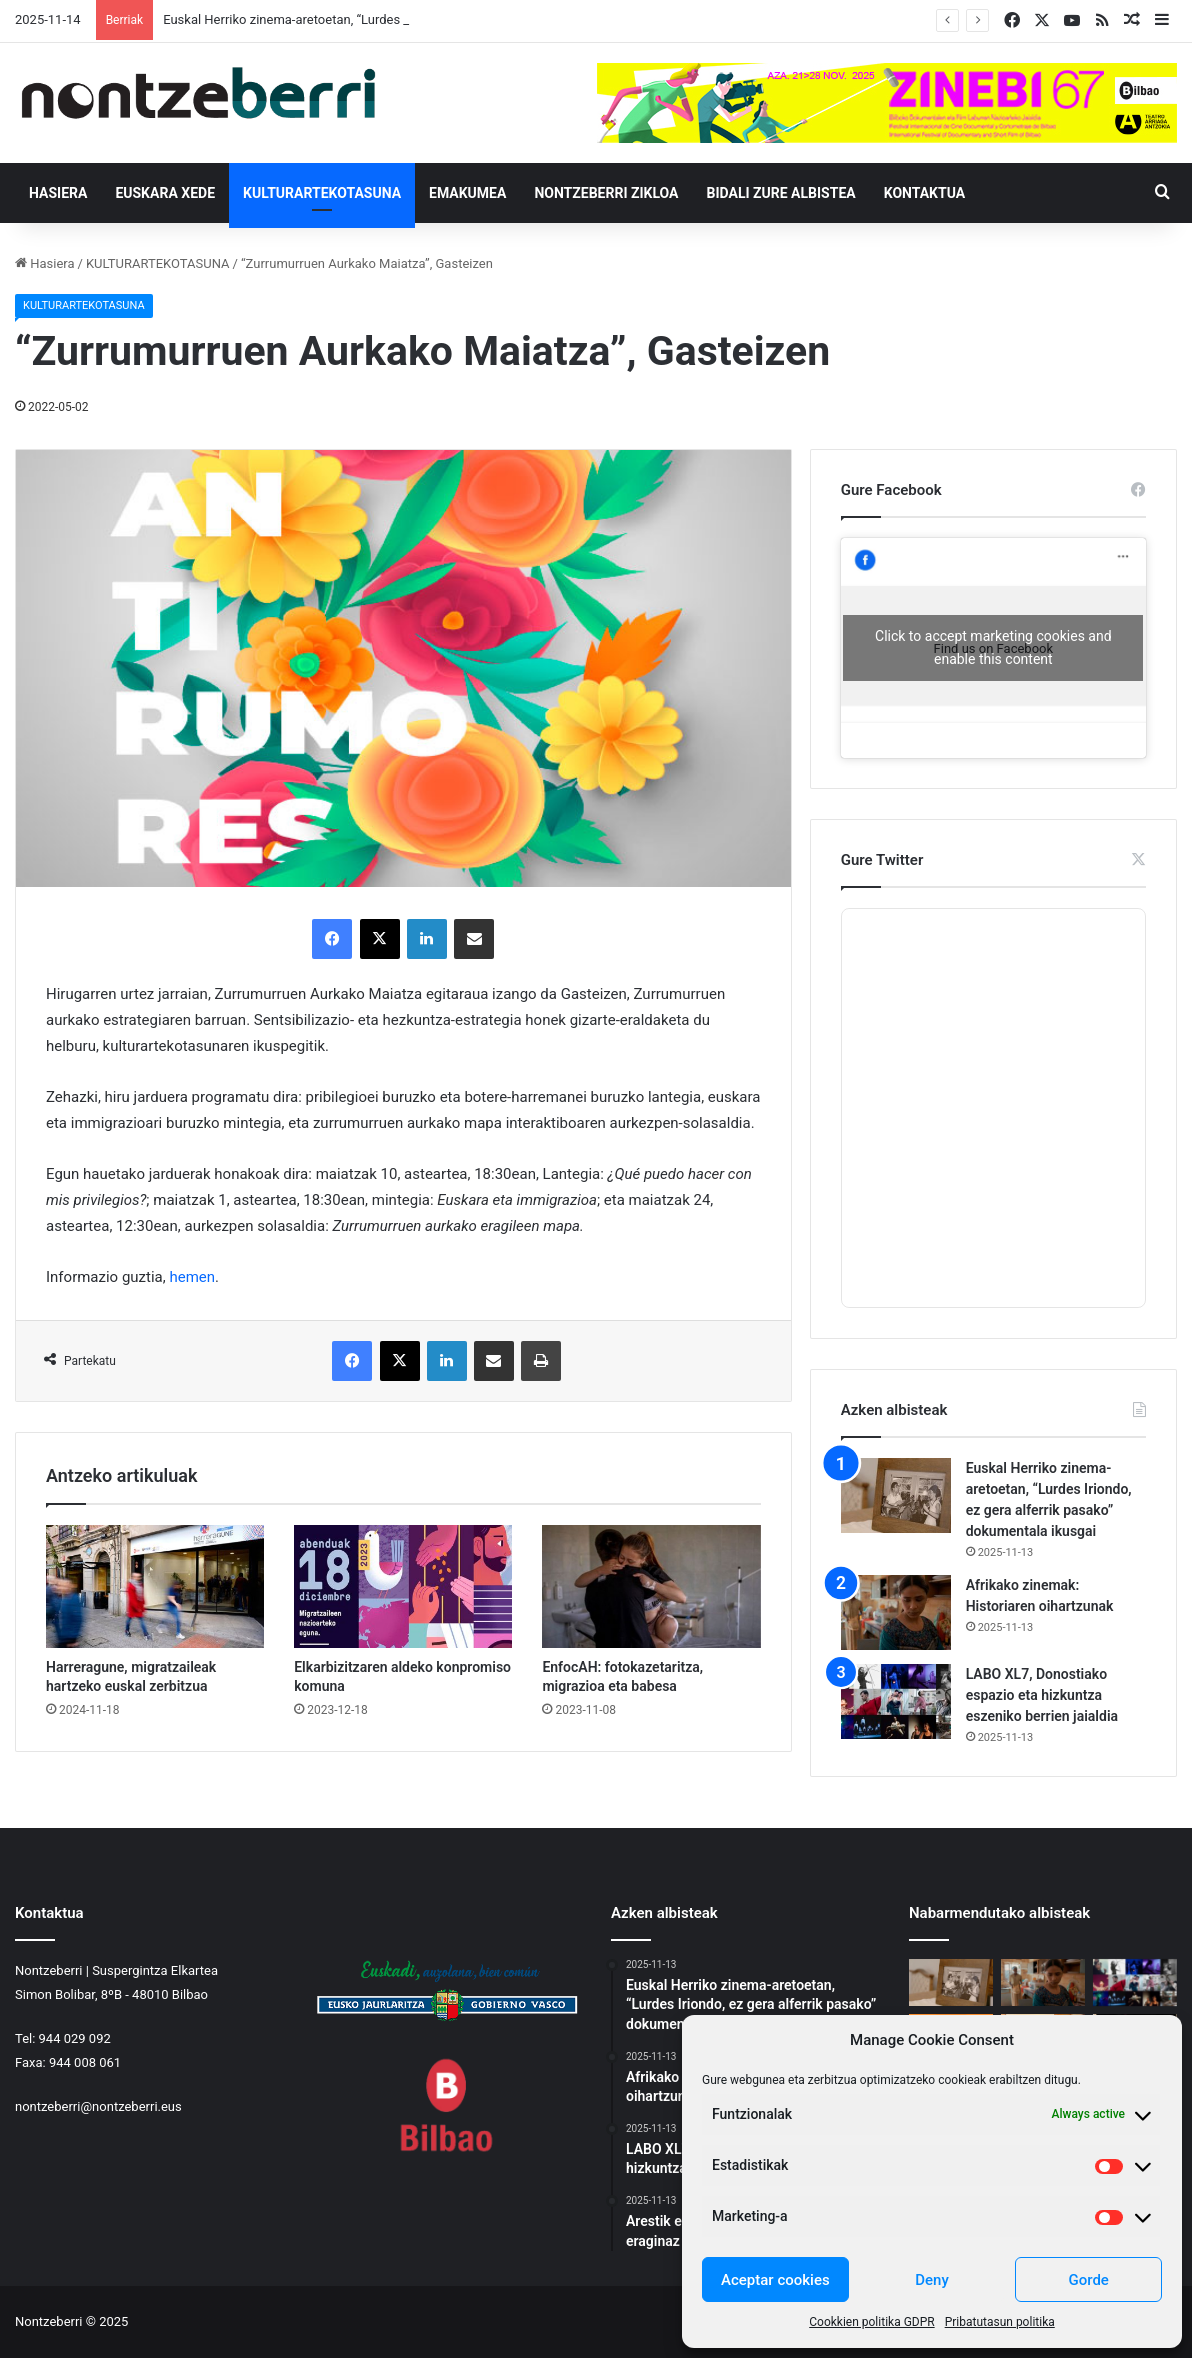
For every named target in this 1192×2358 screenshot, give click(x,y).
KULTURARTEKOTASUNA (322, 193)
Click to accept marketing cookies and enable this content (993, 647)
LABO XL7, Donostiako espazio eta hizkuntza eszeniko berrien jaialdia (1042, 1695)
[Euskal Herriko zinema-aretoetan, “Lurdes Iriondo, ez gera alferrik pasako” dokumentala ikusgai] (896, 1495)
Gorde (1088, 2280)
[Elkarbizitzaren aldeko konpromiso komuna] (403, 1586)
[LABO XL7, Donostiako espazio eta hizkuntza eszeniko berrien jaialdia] (896, 1701)
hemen (192, 1277)
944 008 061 (85, 2062)
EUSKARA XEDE (165, 193)
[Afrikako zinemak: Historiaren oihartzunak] (896, 1612)
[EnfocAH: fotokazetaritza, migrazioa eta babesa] (651, 1586)
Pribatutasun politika (1000, 2322)
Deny (932, 2280)
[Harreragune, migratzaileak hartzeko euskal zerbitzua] (155, 1586)
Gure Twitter (882, 860)
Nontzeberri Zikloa (606, 193)
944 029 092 (75, 2038)
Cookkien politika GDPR (871, 2322)
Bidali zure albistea (781, 193)
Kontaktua (924, 193)
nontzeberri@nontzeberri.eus (98, 2106)
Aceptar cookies (775, 2280)
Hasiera (58, 193)
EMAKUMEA (467, 193)
